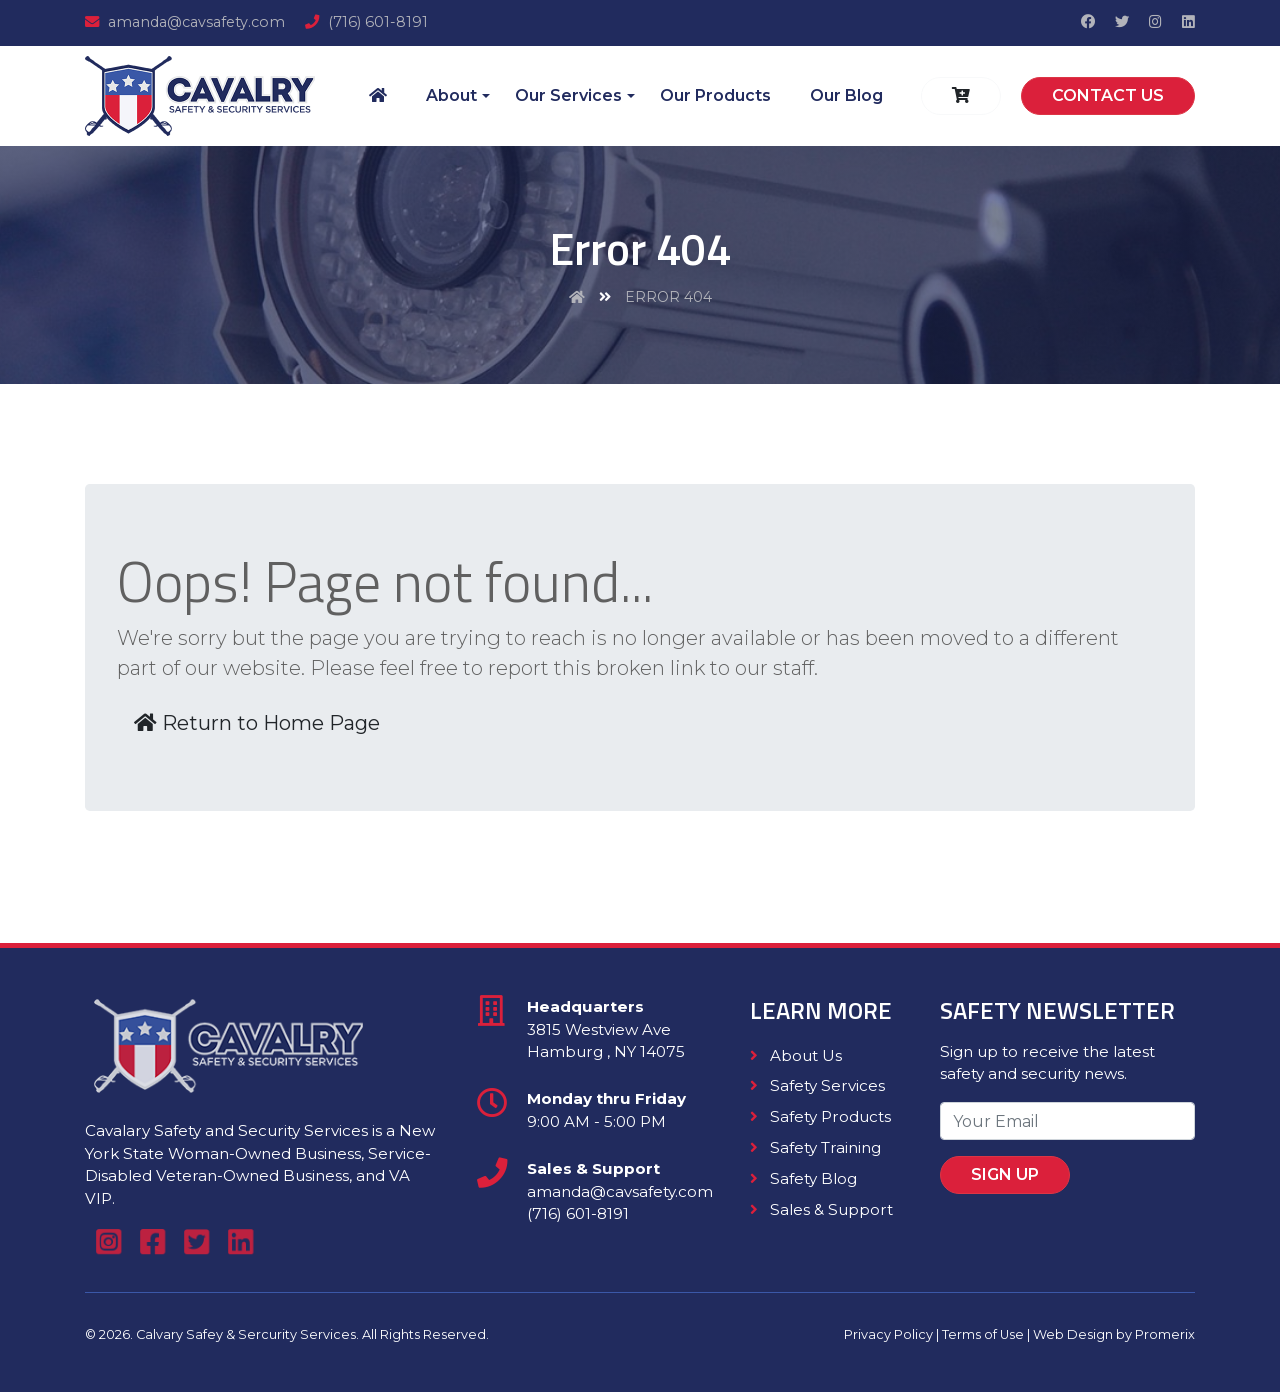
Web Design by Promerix (1114, 1334)
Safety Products (820, 1116)
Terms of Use (983, 1334)
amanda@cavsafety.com (185, 22)
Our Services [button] (568, 95)
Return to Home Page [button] (257, 723)
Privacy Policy (888, 1334)
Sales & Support (821, 1209)
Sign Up (1023, 1166)
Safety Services (817, 1085)
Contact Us (1108, 95)
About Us (796, 1055)
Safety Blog (803, 1178)
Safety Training (815, 1147)
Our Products (715, 95)
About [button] (451, 95)
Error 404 (668, 297)
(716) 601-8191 (366, 22)
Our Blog (846, 95)
